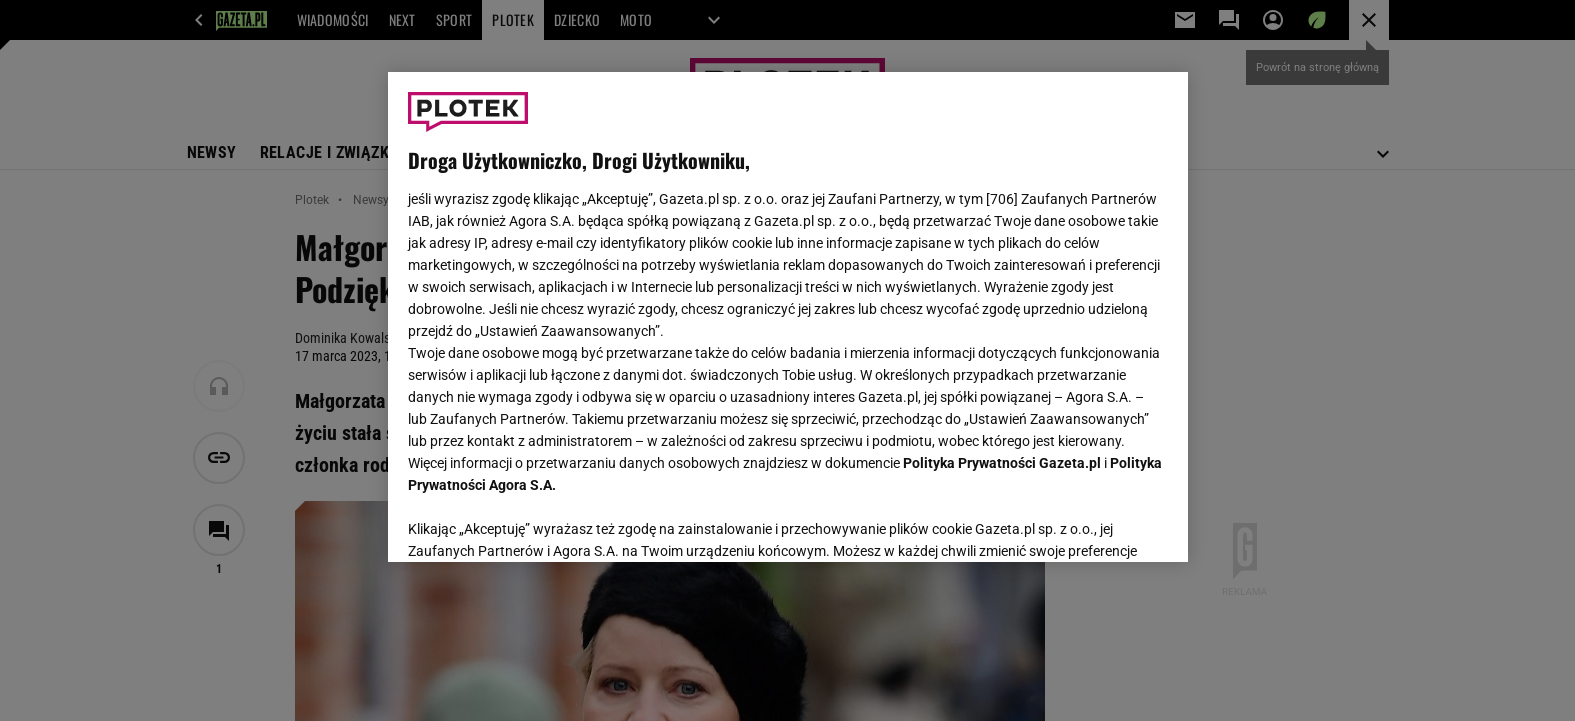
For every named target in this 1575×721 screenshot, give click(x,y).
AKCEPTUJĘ (1099, 523)
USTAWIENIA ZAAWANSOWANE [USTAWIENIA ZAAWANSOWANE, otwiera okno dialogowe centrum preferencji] (538, 522)
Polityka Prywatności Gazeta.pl (1002, 463)
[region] (788, 317)
